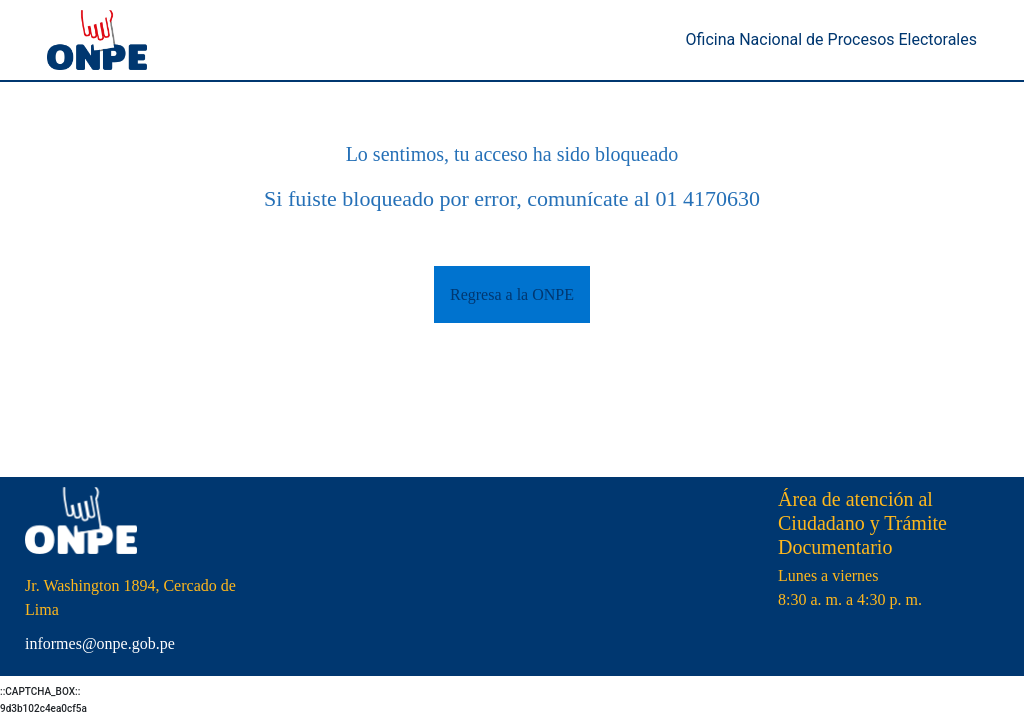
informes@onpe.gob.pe (100, 643)
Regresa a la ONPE (512, 294)
